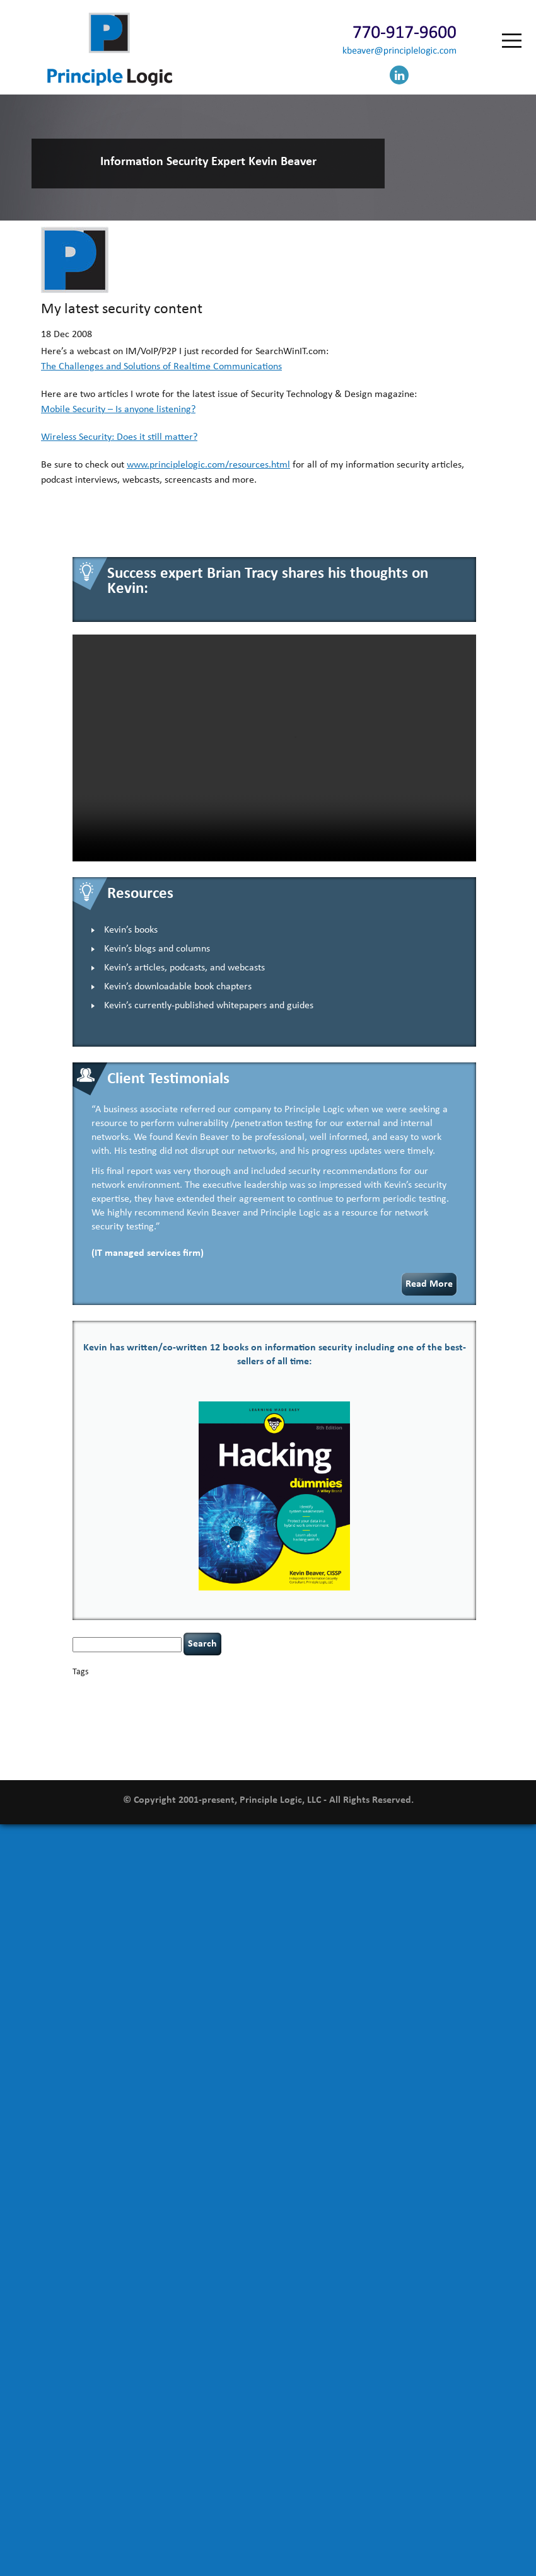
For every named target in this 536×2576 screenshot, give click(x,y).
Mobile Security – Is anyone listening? (118, 410)
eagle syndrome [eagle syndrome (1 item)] (310, 1702)
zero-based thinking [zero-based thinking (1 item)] (295, 1755)
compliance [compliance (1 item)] (370, 1689)
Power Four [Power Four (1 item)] (276, 1726)
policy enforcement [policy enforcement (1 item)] (230, 1726)
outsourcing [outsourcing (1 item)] (124, 1726)
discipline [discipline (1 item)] (272, 1702)
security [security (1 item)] (372, 1726)
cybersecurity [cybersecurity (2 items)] (136, 1701)
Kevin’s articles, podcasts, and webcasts (184, 968)
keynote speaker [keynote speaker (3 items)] (331, 1713)
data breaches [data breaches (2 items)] (186, 1701)
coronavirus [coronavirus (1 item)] (450, 1689)
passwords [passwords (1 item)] (158, 1726)
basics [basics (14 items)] (125, 1686)
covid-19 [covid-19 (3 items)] (91, 1701)
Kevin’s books (131, 930)
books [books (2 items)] (159, 1688)
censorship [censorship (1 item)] (270, 1689)
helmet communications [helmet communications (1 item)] (173, 1714)
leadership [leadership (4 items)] (394, 1713)
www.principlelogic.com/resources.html (208, 465)
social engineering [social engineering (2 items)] (104, 1740)
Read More (429, 1284)
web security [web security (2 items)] (209, 1754)
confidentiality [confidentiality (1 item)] (410, 1689)
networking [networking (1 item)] (89, 1726)
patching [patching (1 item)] (188, 1726)
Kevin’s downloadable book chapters (178, 987)
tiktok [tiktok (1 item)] (205, 1740)
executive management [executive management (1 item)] (366, 1702)
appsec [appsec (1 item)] (92, 1689)
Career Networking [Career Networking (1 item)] (198, 1689)
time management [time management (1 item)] (241, 1740)
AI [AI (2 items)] (76, 1688)
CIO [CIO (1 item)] (347, 1689)
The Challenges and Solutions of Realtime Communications (161, 367)
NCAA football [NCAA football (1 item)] (440, 1714)
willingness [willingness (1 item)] (249, 1755)
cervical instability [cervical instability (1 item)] (314, 1689)
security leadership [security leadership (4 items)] (430, 1726)
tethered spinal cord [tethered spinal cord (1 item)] (166, 1740)
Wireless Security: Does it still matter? (119, 437)
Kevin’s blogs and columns (157, 949)
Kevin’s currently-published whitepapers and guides (208, 1006)
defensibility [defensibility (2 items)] (235, 1701)
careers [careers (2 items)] (239, 1688)
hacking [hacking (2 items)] (414, 1701)
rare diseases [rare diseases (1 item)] (312, 1726)
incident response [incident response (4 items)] (252, 1713)
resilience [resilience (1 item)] (345, 1726)
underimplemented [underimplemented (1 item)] (296, 1740)
